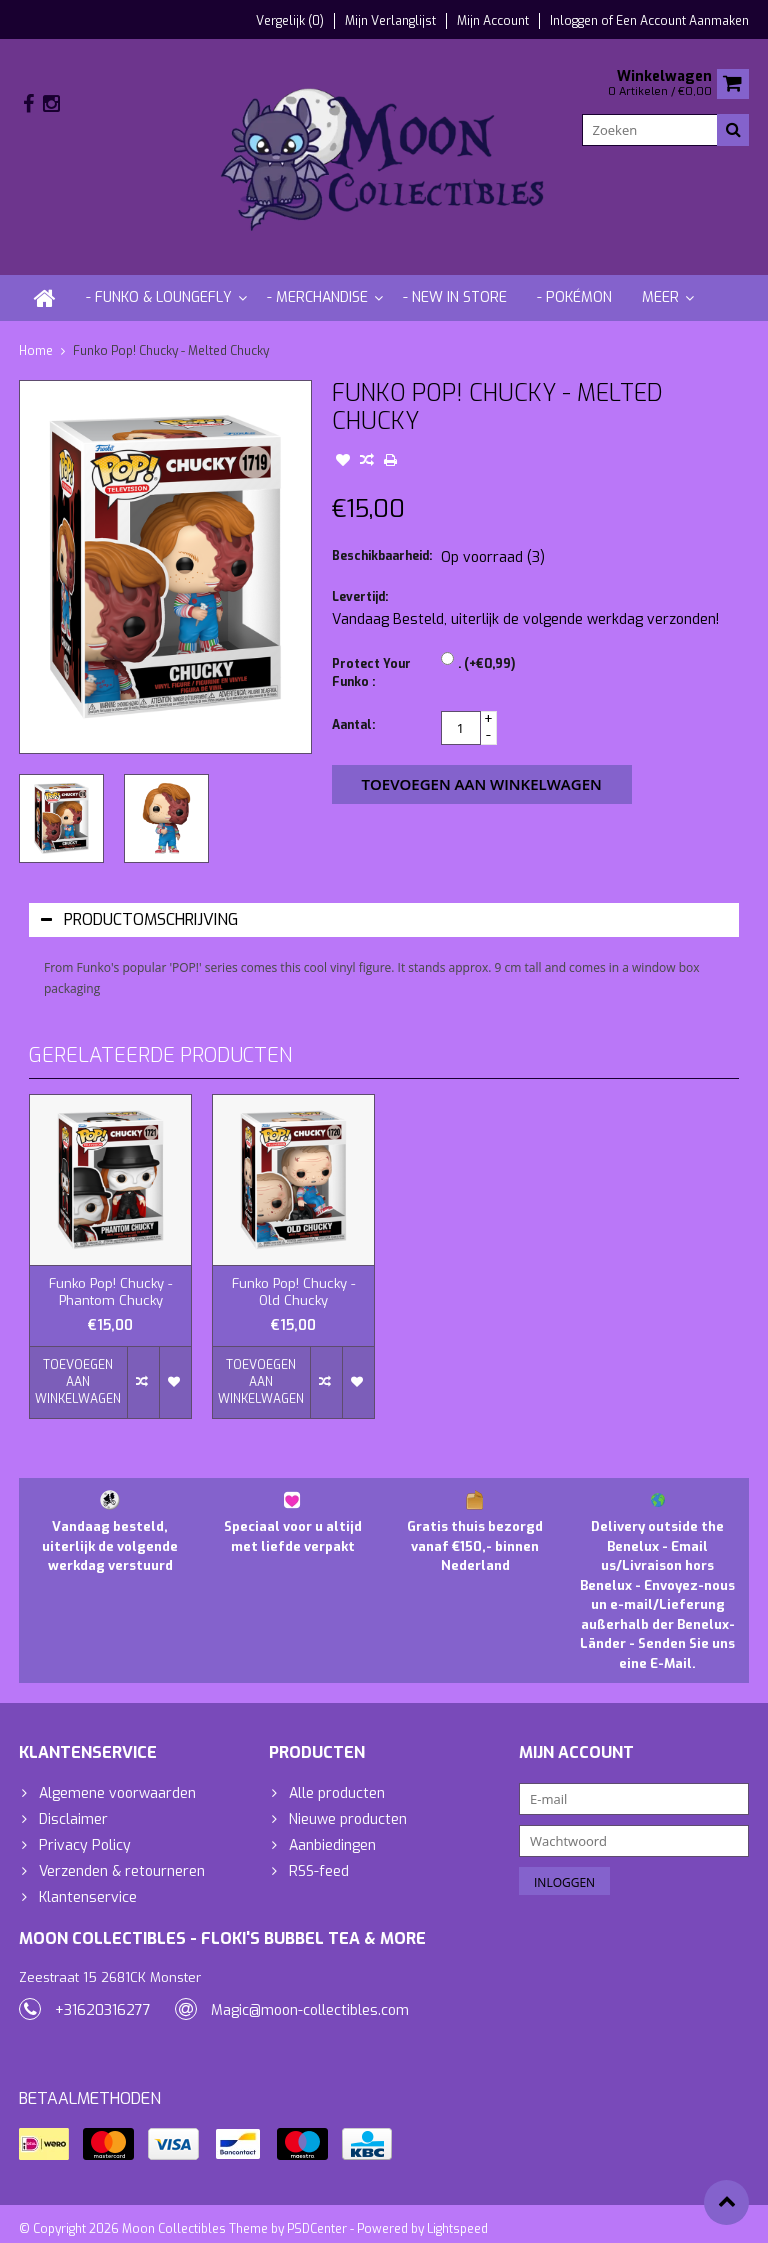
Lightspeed (457, 2219)
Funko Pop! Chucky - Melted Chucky (171, 334)
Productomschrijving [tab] (139, 902)
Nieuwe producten (348, 1802)
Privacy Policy (85, 1828)
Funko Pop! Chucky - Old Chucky (293, 1275)
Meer (660, 280)
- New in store (455, 280)
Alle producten (337, 1776)
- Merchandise (317, 280)
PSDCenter (317, 2219)
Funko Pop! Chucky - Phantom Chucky (110, 1275)
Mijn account (493, 21)
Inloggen (575, 21)
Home (36, 334)
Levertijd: (360, 580)
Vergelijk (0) (290, 21)
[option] (61, 801)
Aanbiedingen (332, 1828)
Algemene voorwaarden (117, 1776)
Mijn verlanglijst (390, 21)
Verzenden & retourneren (122, 1854)
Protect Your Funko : (371, 656)
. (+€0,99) (486, 647)
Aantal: (353, 708)
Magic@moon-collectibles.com (310, 1997)
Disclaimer (73, 1802)
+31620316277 (103, 1997)
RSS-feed (319, 1854)
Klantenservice (88, 1880)
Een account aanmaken (682, 21)
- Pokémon (574, 280)
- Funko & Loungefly (159, 280)
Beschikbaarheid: (382, 539)
